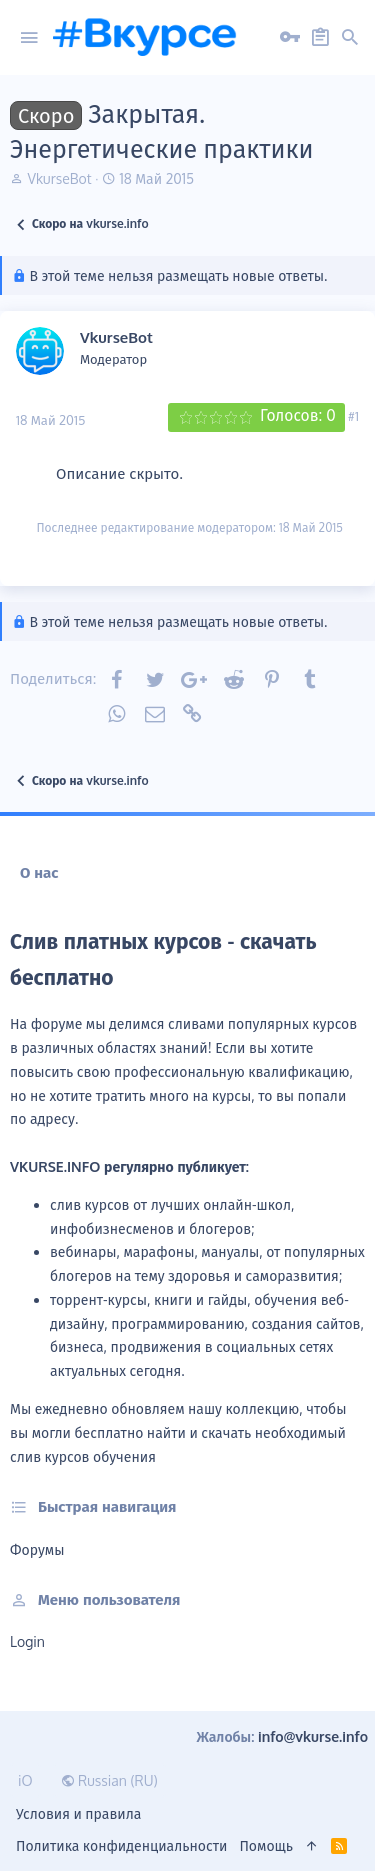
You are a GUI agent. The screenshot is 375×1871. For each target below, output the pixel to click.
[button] (29, 38)
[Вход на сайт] (290, 38)
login (27, 1641)
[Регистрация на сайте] (320, 38)
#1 (353, 416)
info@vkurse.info (313, 1736)
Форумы (37, 1549)
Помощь (266, 1845)
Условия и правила (78, 1813)
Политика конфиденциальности (121, 1845)
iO (25, 1780)
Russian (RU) (109, 1780)
